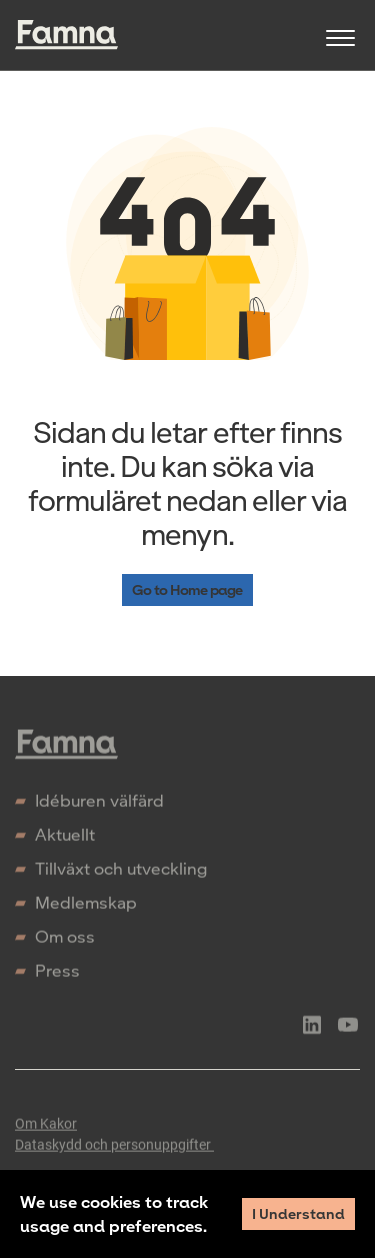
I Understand (298, 1213)
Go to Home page (187, 589)
